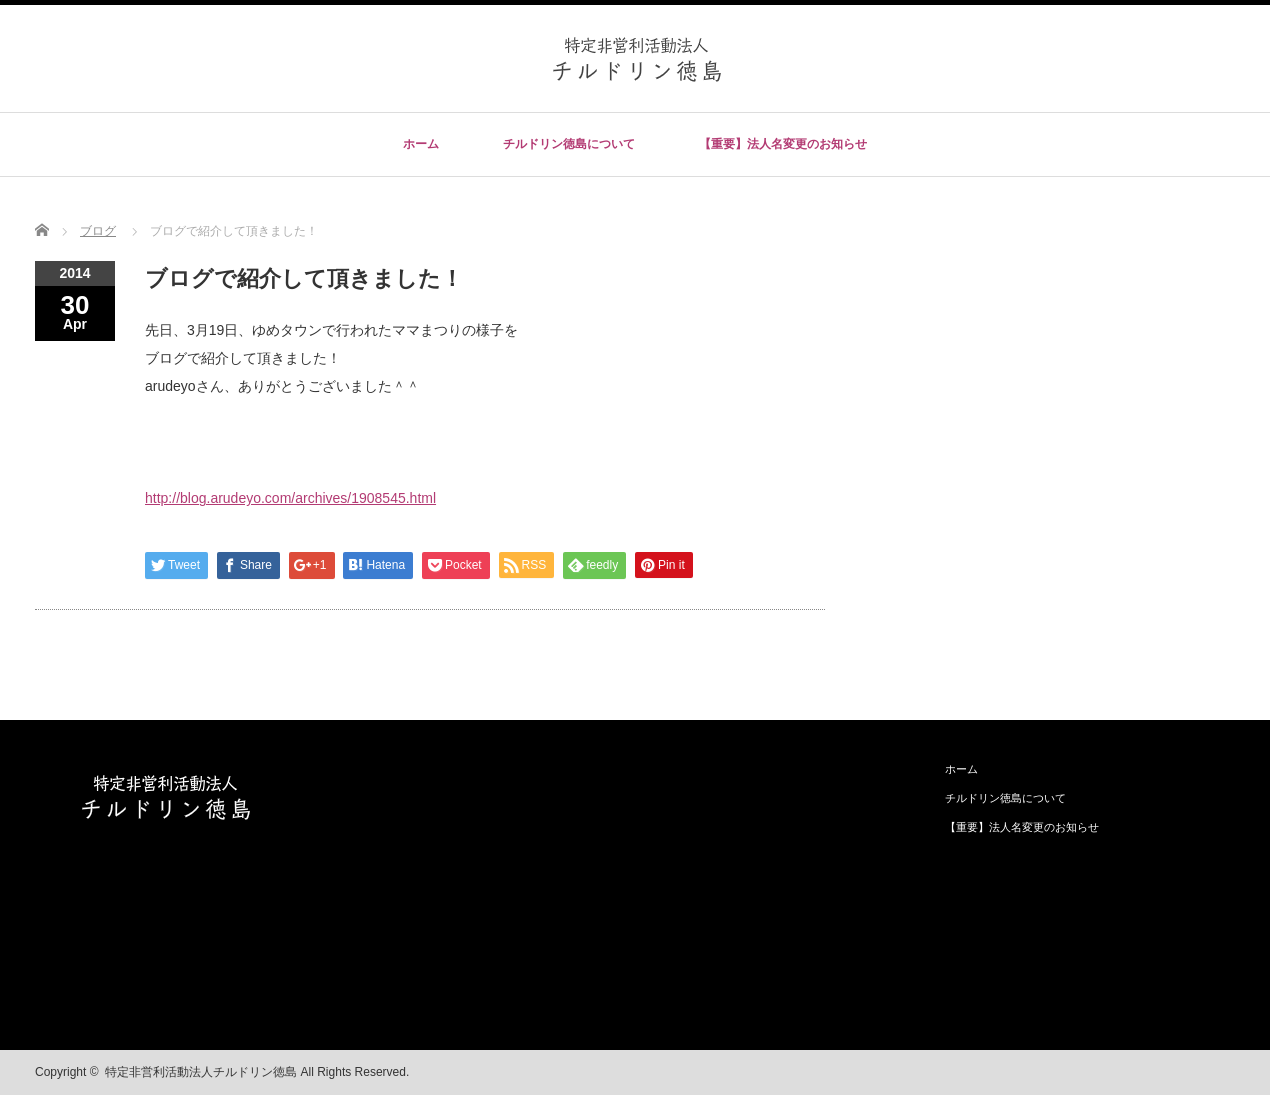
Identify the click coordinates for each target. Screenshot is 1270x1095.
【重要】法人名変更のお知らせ (783, 144)
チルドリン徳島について (569, 144)
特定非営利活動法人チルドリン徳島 (201, 1072)
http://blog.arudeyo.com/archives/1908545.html (290, 498)
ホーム (421, 144)
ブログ (98, 231)
